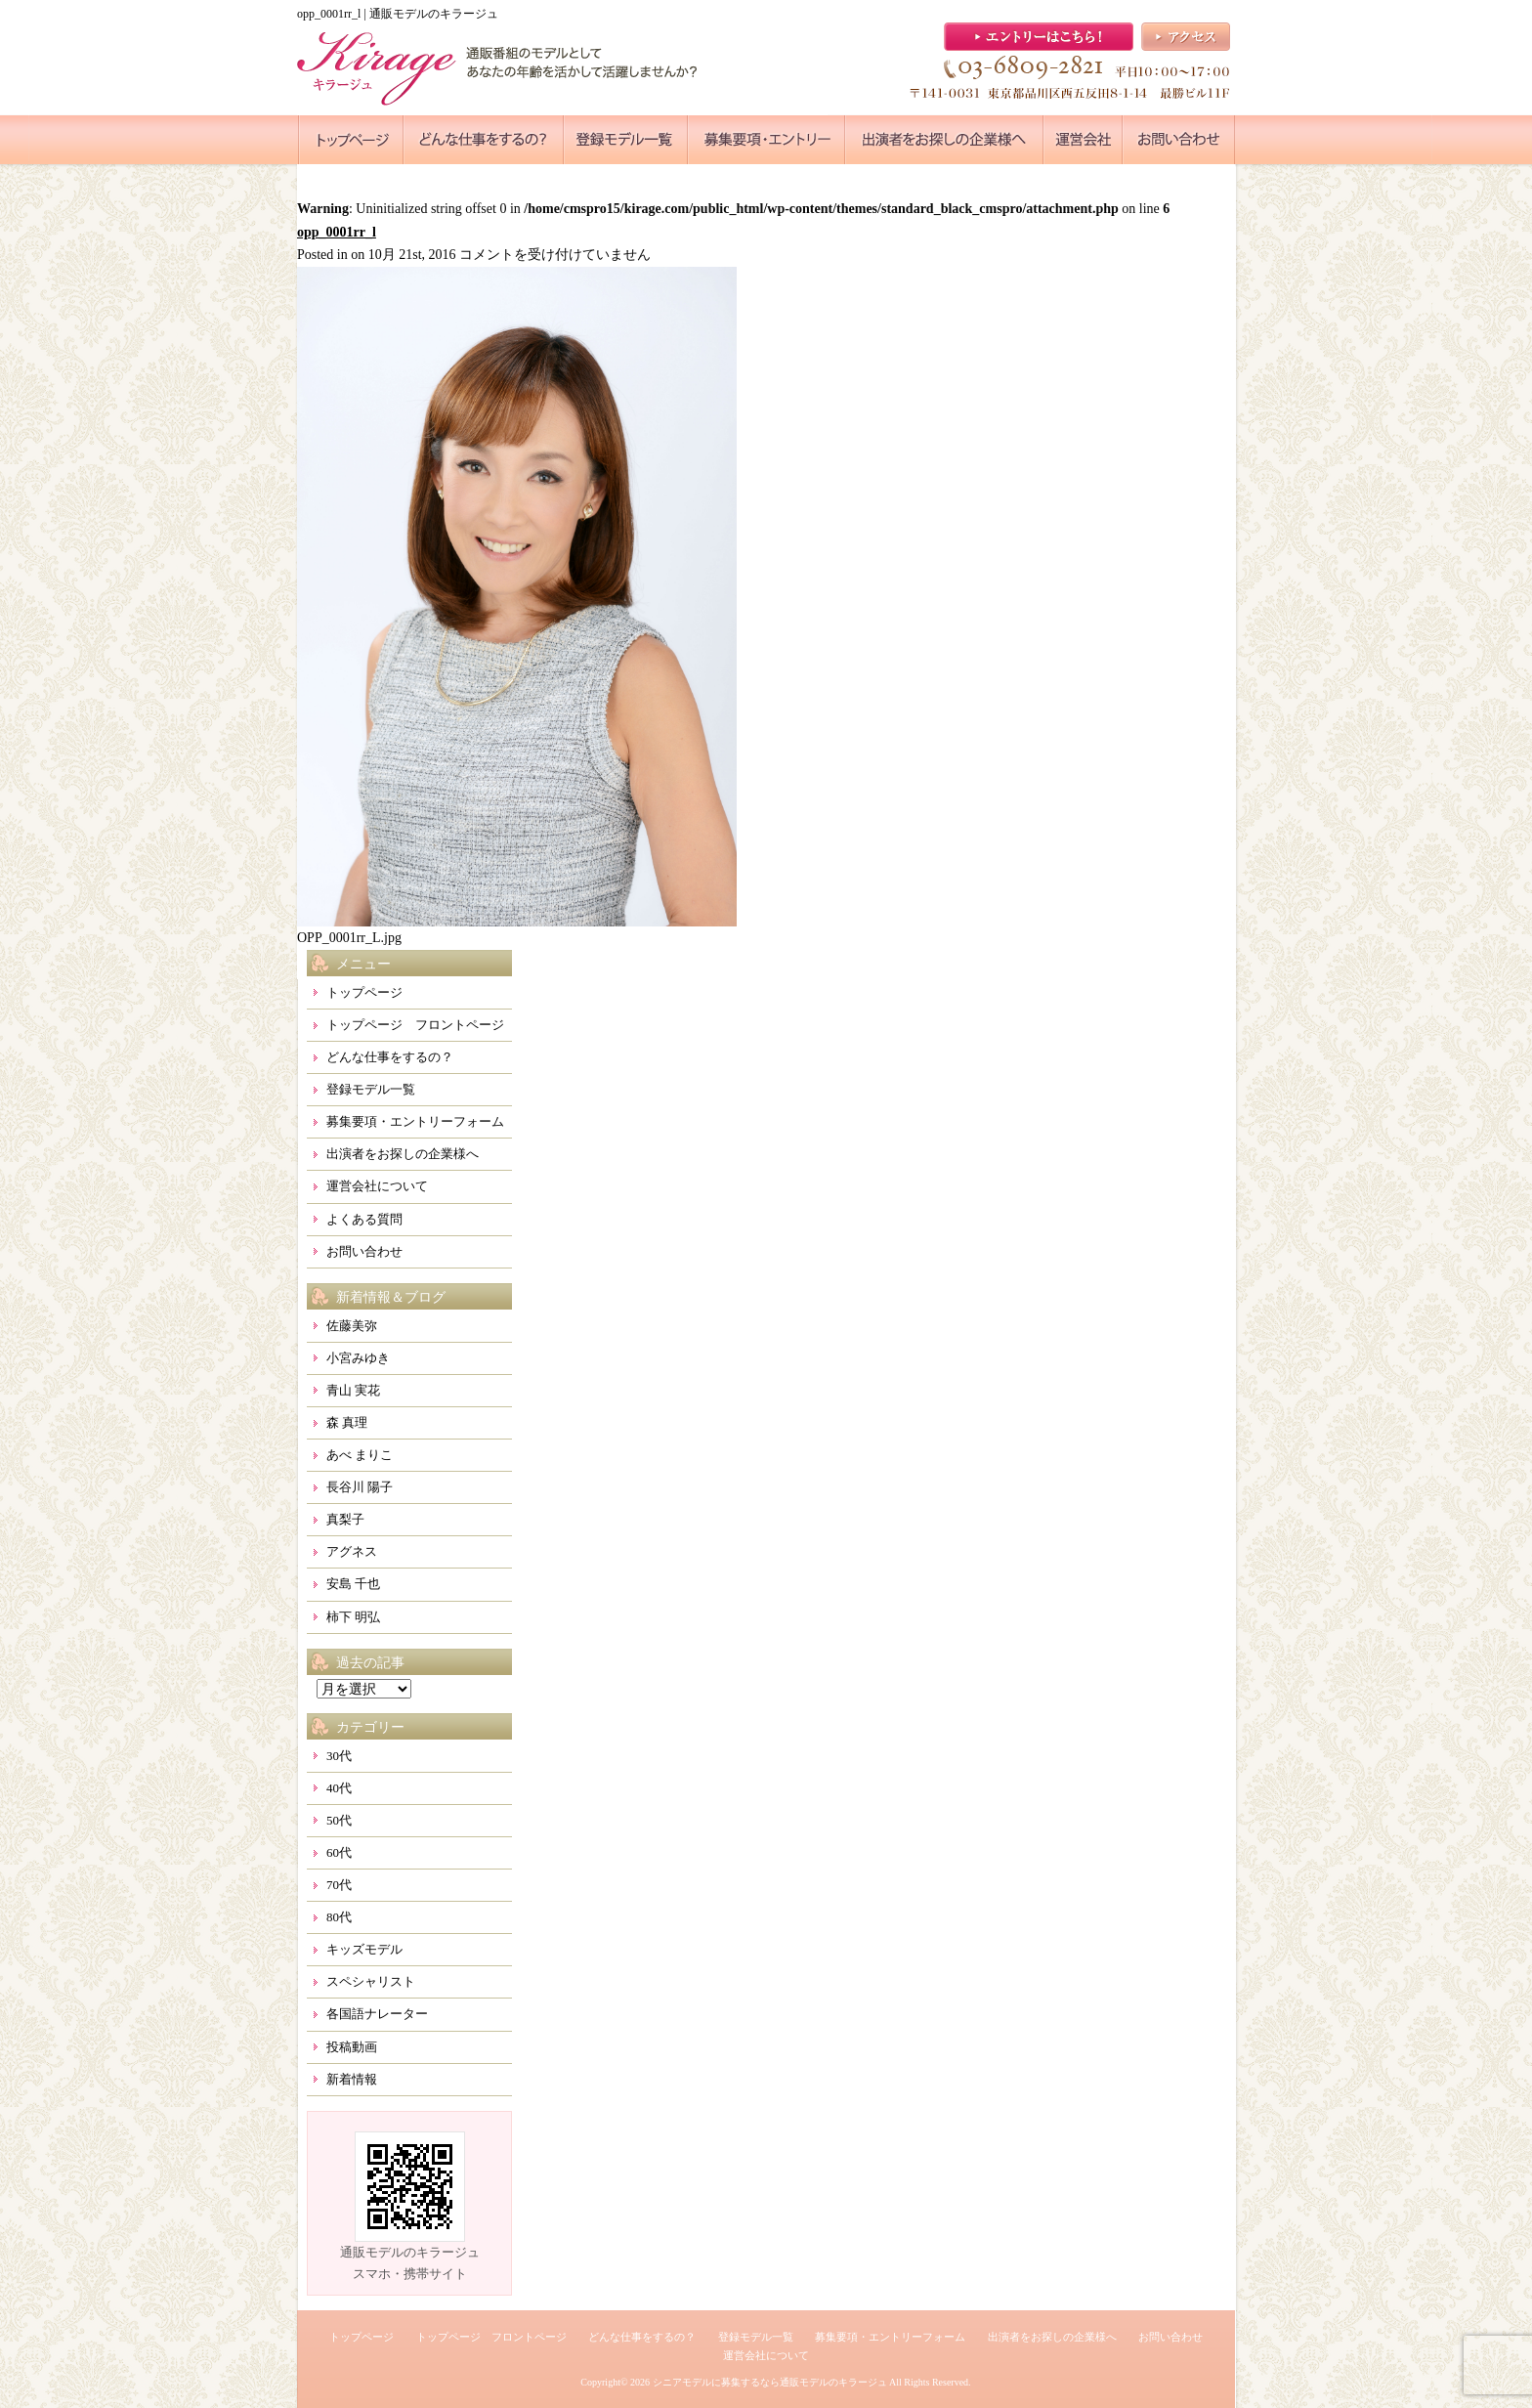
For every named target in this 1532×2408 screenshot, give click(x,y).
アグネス (351, 1551)
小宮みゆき (358, 1358)
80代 (339, 1917)
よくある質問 (364, 1219)
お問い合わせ (364, 1251)
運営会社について (377, 1186)
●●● (350, 139)
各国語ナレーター (377, 2013)
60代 (339, 1852)
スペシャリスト (370, 1981)
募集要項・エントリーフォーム (415, 1121)
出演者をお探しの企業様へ (402, 1153)
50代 (339, 1820)
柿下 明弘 (353, 1617)
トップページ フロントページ (415, 1024)
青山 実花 (353, 1390)
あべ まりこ (359, 1454)
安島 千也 (353, 1583)
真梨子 (345, 1519)
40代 (339, 1788)
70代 (339, 1884)
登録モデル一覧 (370, 1089)
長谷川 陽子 (359, 1487)
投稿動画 (351, 2047)
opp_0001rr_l (336, 232)
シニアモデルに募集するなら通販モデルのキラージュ (770, 2382)
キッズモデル (364, 1949)
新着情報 (351, 2079)
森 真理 (346, 1422)
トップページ (364, 992)
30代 (339, 1755)
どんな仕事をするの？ (389, 1057)
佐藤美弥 (351, 1325)
